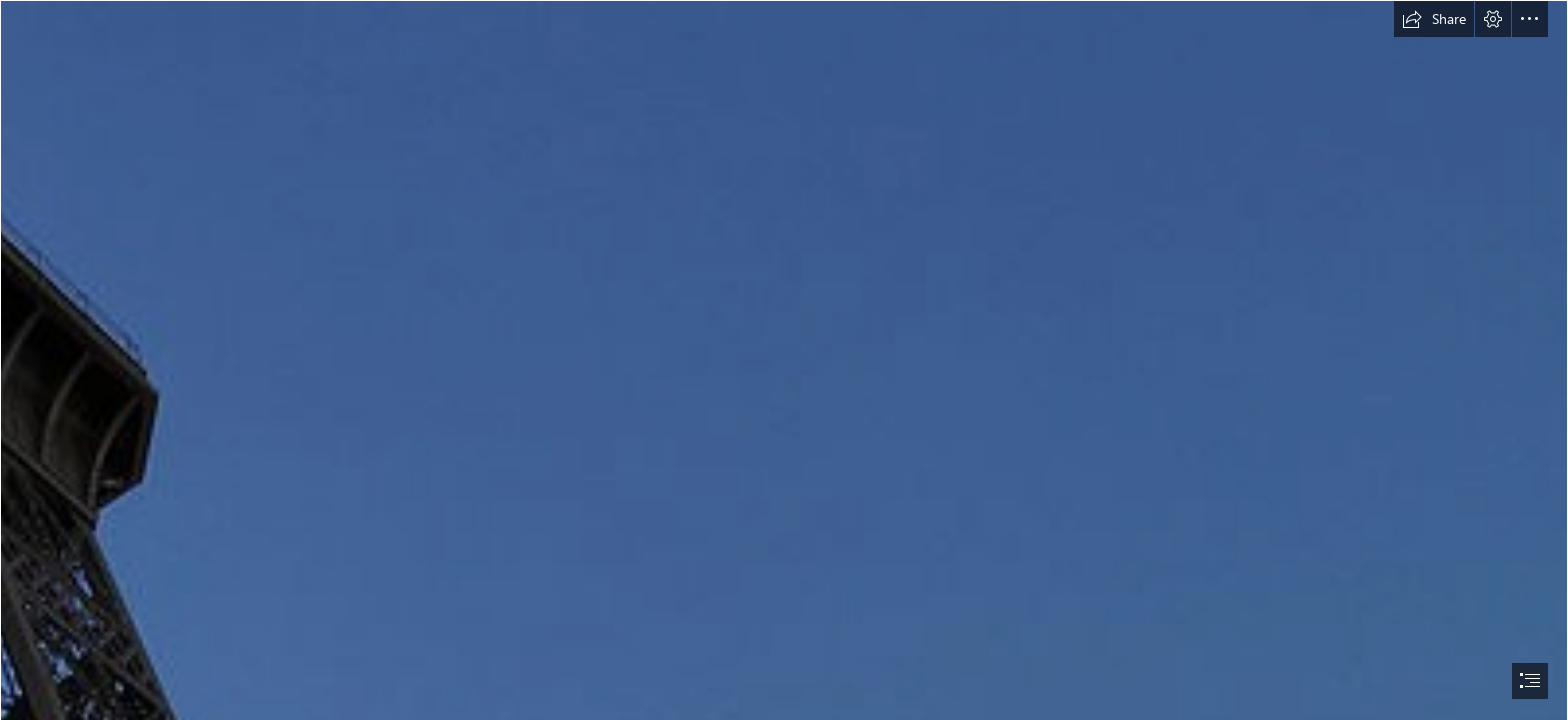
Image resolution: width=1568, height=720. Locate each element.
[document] (784, 360)
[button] (1434, 19)
